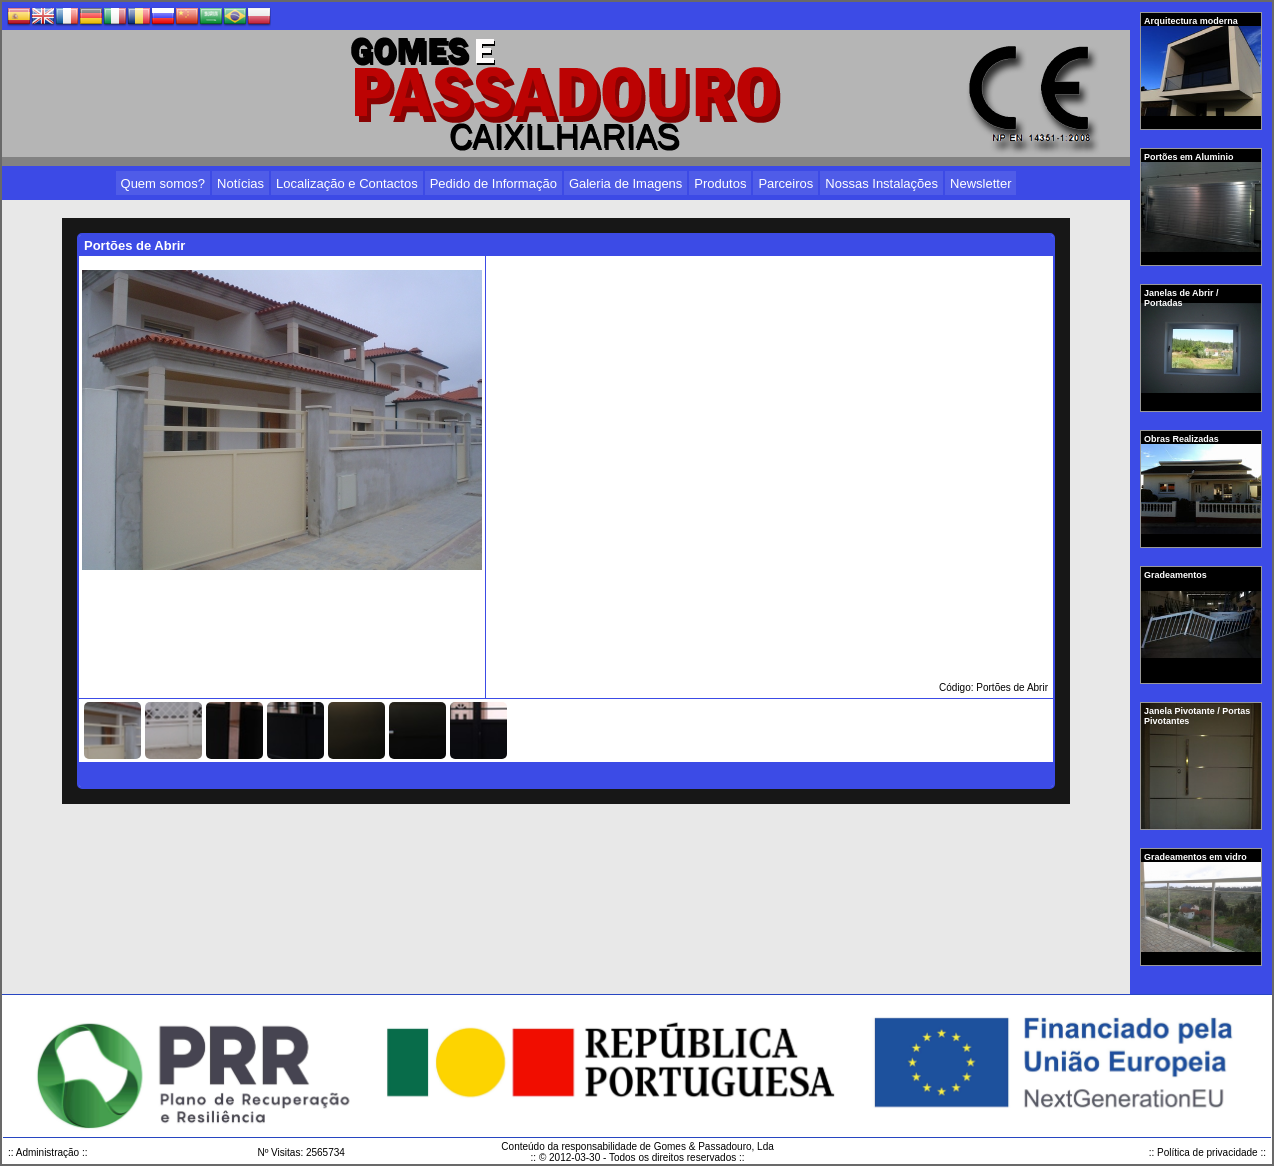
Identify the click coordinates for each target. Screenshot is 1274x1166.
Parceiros (785, 183)
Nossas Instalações (881, 183)
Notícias (240, 183)
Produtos (720, 183)
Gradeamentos (1176, 575)
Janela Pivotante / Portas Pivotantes (1197, 716)
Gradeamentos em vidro (1196, 857)
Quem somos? (163, 183)
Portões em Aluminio (1190, 157)
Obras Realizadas (1182, 439)
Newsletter (980, 183)
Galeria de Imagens (625, 183)
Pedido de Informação (493, 183)
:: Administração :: (47, 1152)
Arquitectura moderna (1192, 21)
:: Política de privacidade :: (1207, 1152)
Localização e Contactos (347, 183)
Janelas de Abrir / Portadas (1181, 298)
